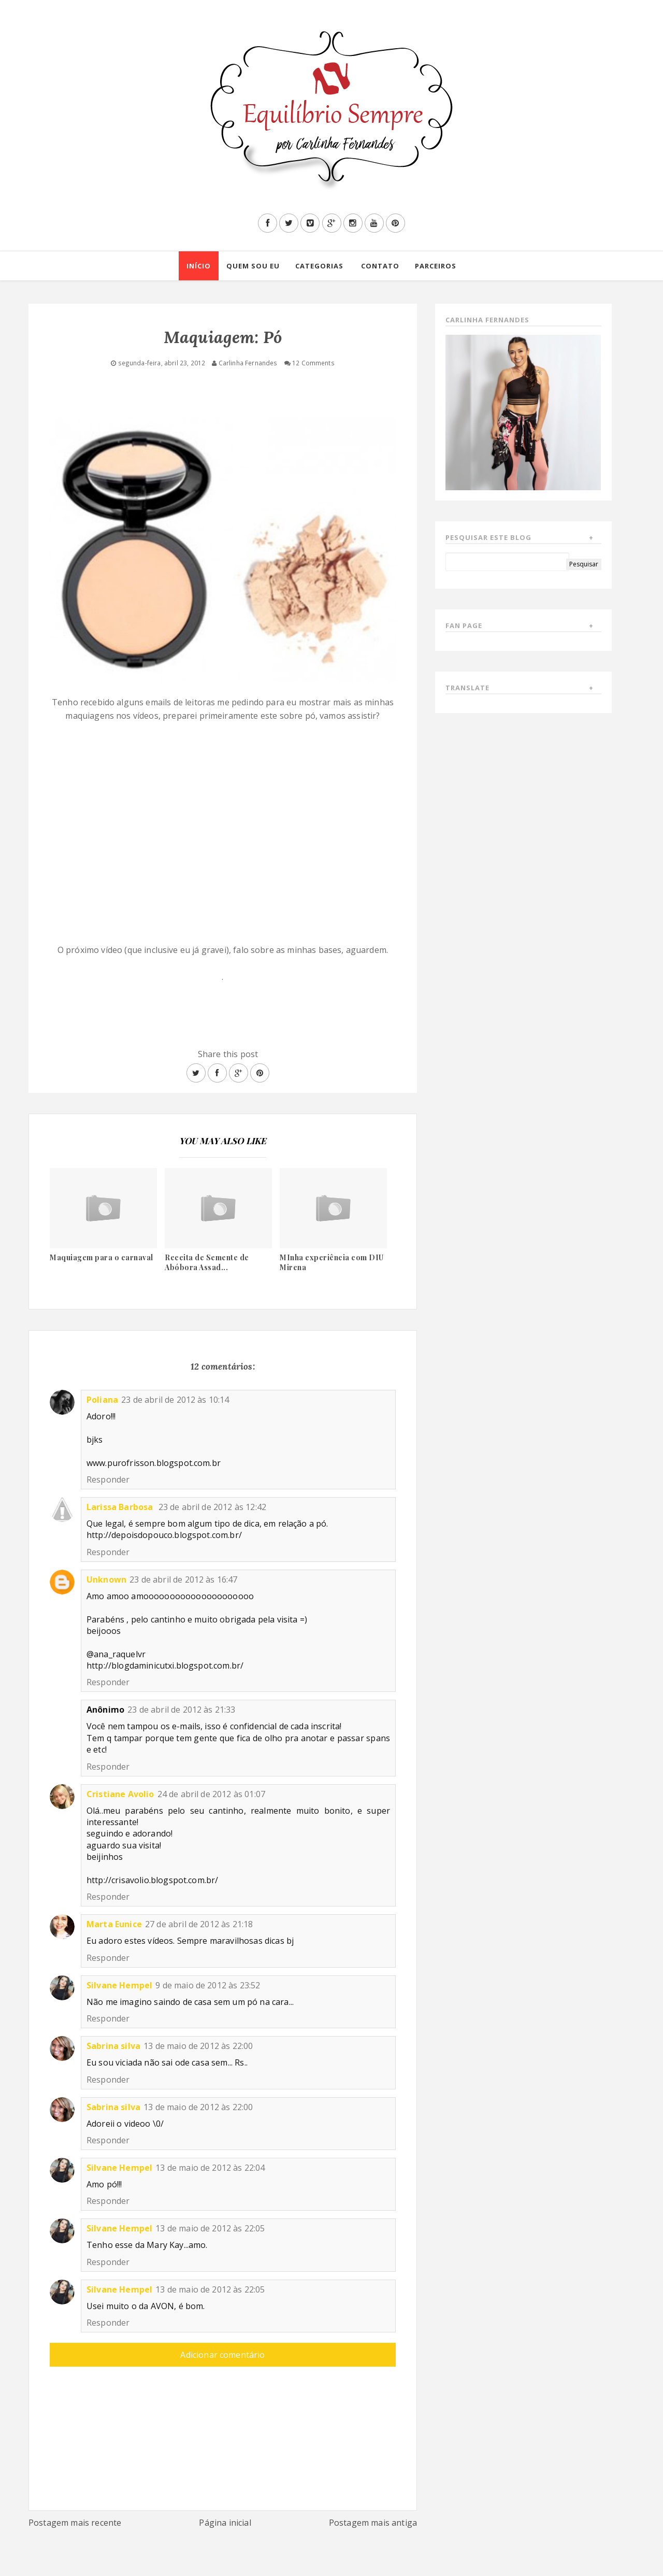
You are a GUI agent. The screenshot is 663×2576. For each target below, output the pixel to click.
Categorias (319, 266)
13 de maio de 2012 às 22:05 (210, 2228)
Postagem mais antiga (373, 2522)
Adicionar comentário (222, 2354)
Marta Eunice (114, 1924)
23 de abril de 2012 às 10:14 (175, 1399)
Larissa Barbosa (121, 1507)
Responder (108, 1479)
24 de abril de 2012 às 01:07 (211, 1794)
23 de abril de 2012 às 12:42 (212, 1507)
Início (198, 266)
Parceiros (435, 266)
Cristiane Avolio (120, 1794)
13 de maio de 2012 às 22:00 (198, 2046)
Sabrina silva (113, 2046)
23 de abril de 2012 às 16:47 (183, 1579)
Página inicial (225, 2522)
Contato (380, 266)
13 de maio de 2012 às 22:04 (210, 2167)
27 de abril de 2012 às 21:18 (199, 1924)
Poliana (102, 1399)
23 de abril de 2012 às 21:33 (181, 1709)
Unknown (106, 1579)
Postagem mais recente (74, 2522)
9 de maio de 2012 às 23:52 (207, 1985)
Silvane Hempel (119, 1985)
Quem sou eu (253, 266)
